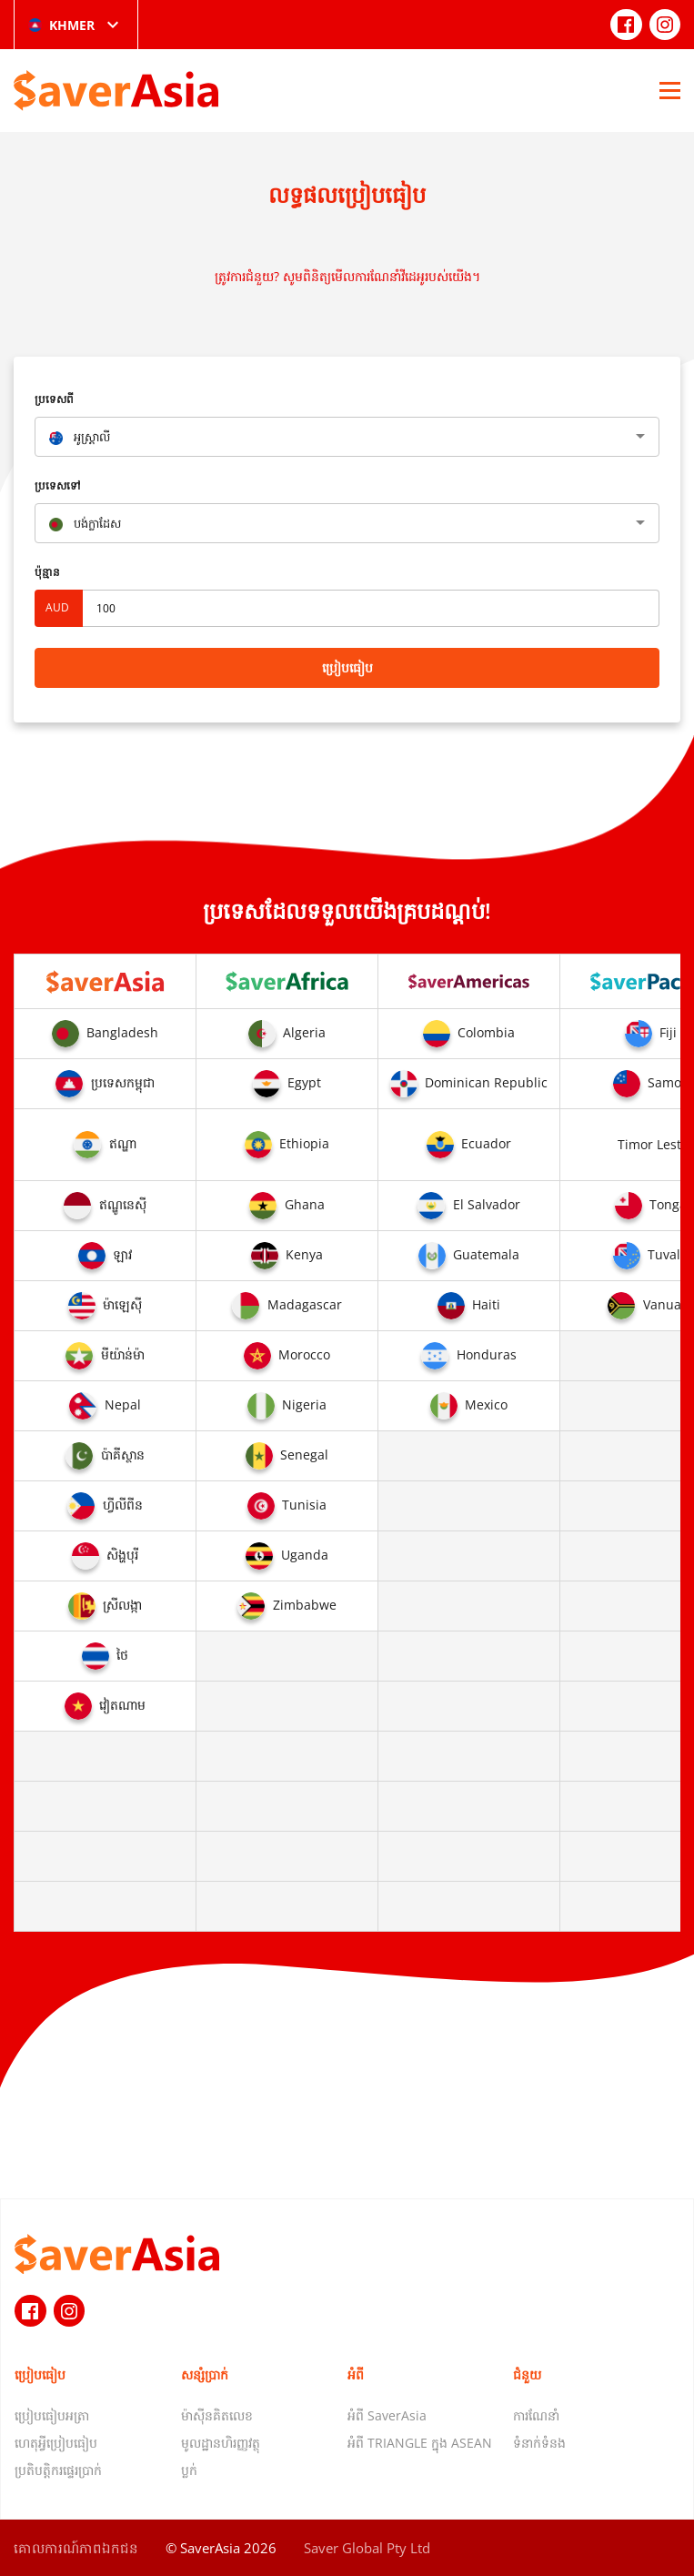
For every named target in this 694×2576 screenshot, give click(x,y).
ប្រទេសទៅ (58, 485)
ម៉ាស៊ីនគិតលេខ (217, 2415)
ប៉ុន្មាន (47, 572)
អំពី (355, 2374)
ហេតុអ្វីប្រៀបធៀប (56, 2442)
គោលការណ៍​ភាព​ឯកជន (76, 2548)
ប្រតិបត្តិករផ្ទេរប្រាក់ (58, 2470)
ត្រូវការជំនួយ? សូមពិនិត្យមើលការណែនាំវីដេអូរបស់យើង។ (347, 276)
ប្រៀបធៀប (347, 667)
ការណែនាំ (536, 2415)
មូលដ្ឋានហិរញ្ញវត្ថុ (220, 2442)
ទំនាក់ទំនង (539, 2442)
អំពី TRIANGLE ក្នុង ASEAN (419, 2442)
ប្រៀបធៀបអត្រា (52, 2415)
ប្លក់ (189, 2470)
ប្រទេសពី (54, 399)
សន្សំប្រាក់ (204, 2374)
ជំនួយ (527, 2374)
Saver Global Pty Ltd (367, 2548)
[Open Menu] (669, 90)
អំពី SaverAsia (387, 2415)
